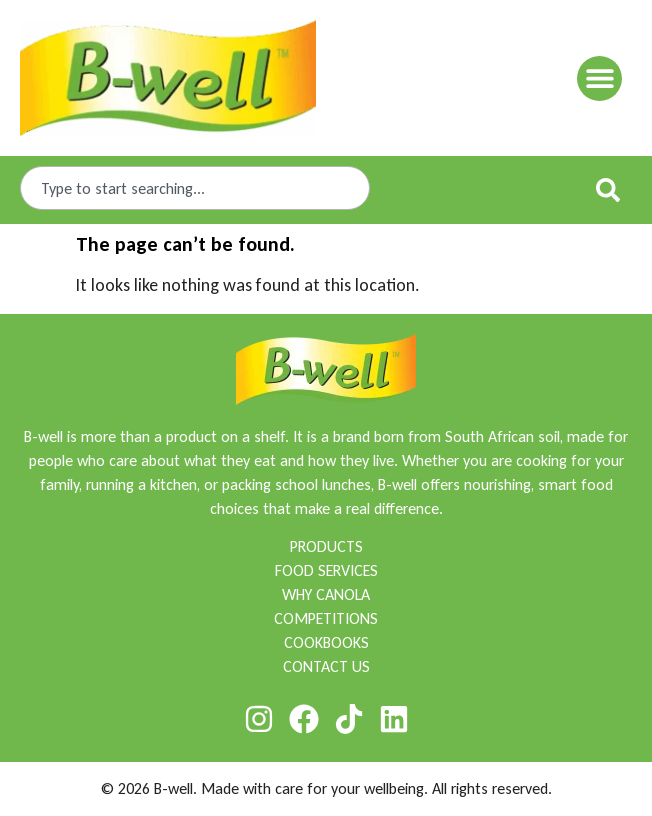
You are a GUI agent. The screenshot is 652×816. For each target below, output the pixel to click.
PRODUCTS (326, 546)
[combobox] (195, 188)
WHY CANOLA (326, 594)
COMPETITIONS (326, 618)
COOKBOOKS (326, 642)
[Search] (612, 190)
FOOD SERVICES (326, 570)
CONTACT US (326, 666)
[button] (599, 78)
